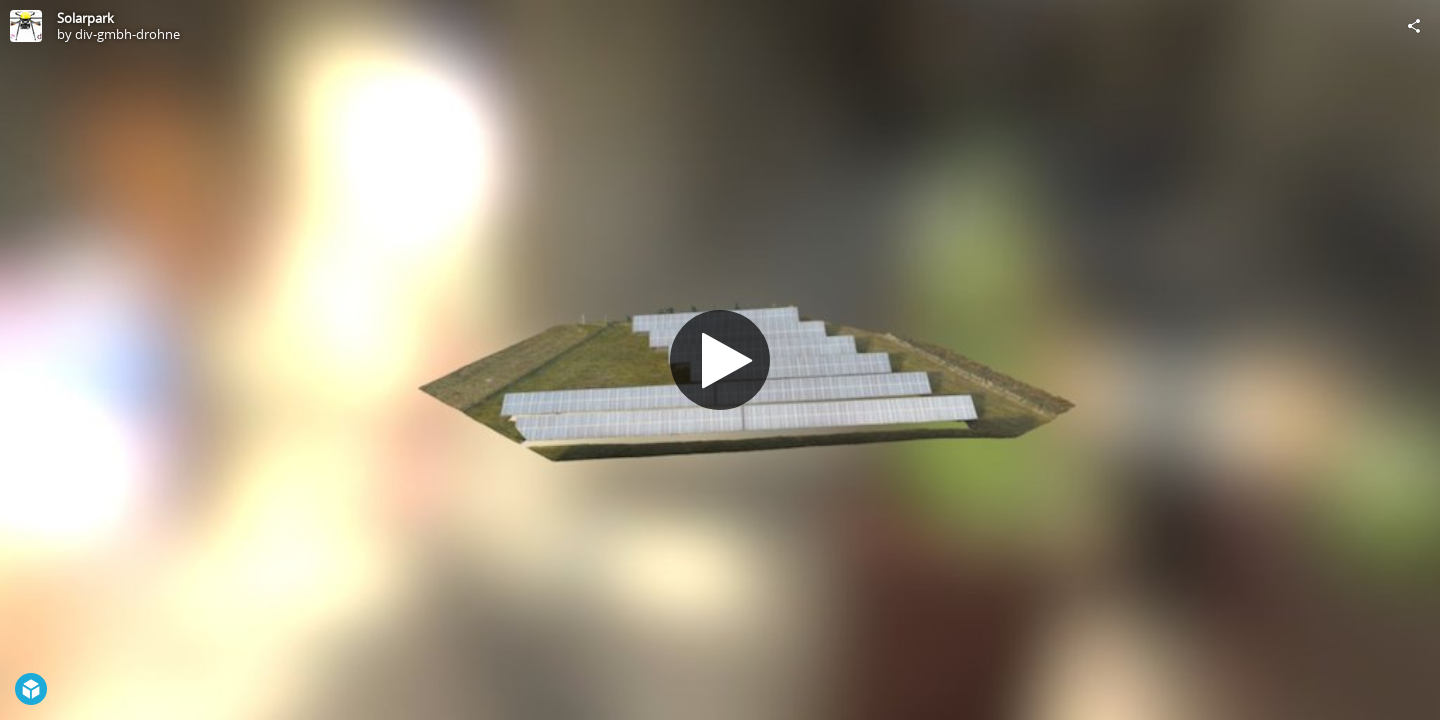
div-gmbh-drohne (127, 34)
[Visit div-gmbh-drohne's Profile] (26, 26)
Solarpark (85, 18)
